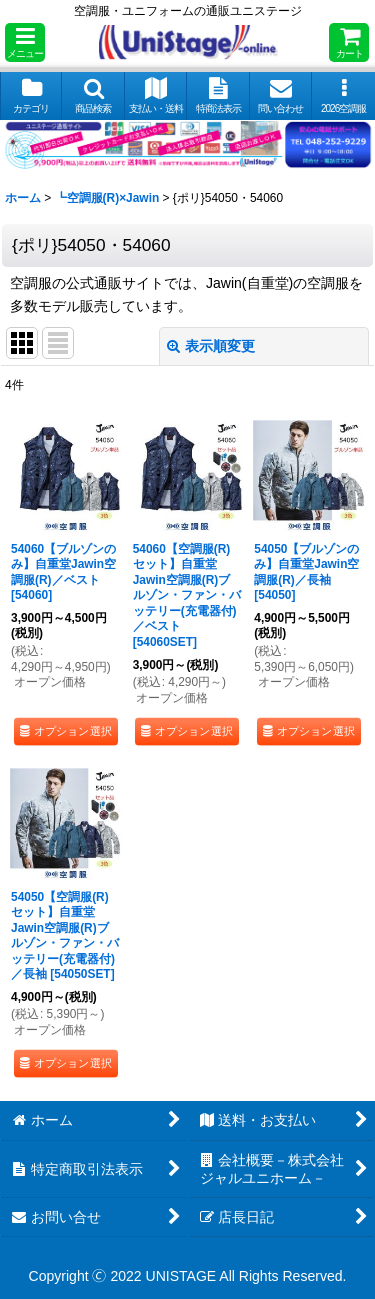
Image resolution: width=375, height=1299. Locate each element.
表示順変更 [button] (211, 346)
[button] (25, 42)
